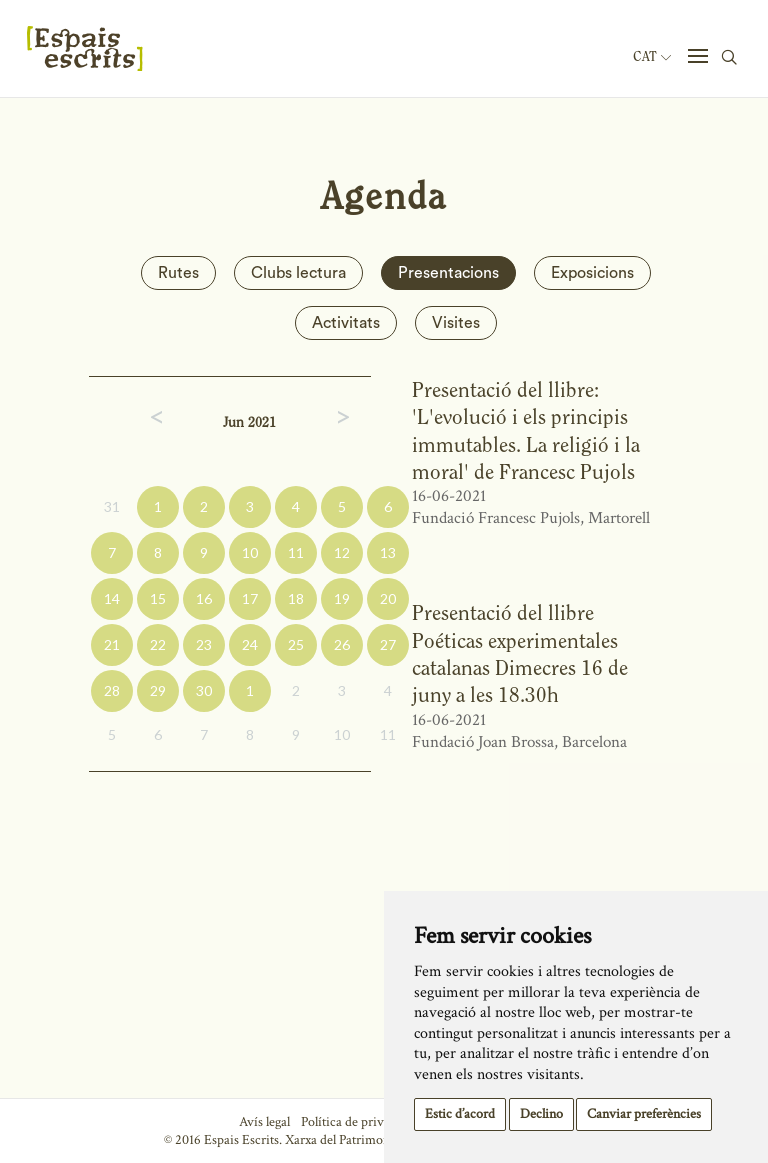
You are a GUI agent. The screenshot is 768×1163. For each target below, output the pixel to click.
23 (204, 644)
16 (204, 598)
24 (250, 644)
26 (342, 644)
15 (158, 598)
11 (296, 552)
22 (158, 644)
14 (112, 598)
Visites (456, 323)
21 (112, 644)
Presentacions (448, 273)
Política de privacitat (357, 1122)
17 (250, 598)
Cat (652, 57)
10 (250, 552)
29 (158, 690)
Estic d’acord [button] (460, 1114)
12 (342, 552)
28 (112, 690)
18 (296, 598)
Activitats (346, 323)
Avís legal (264, 1122)
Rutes (178, 273)
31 (112, 506)
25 (296, 644)
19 (342, 598)
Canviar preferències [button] (644, 1114)
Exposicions (592, 273)
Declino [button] (541, 1114)
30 (204, 690)
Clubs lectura (298, 273)
